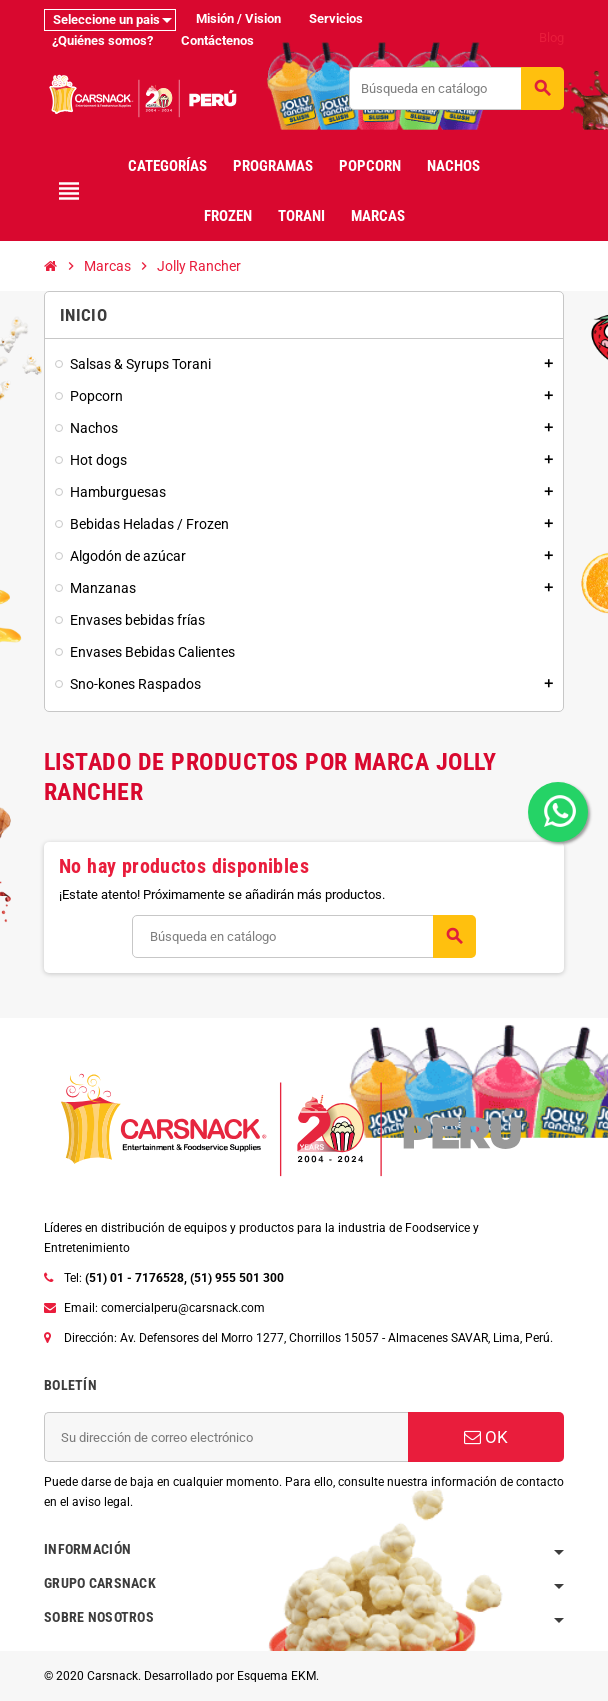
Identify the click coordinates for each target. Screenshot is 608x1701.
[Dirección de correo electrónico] (226, 1437)
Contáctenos (217, 40)
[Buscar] (456, 88)
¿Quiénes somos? (102, 40)
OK (486, 1437)
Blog (551, 37)
